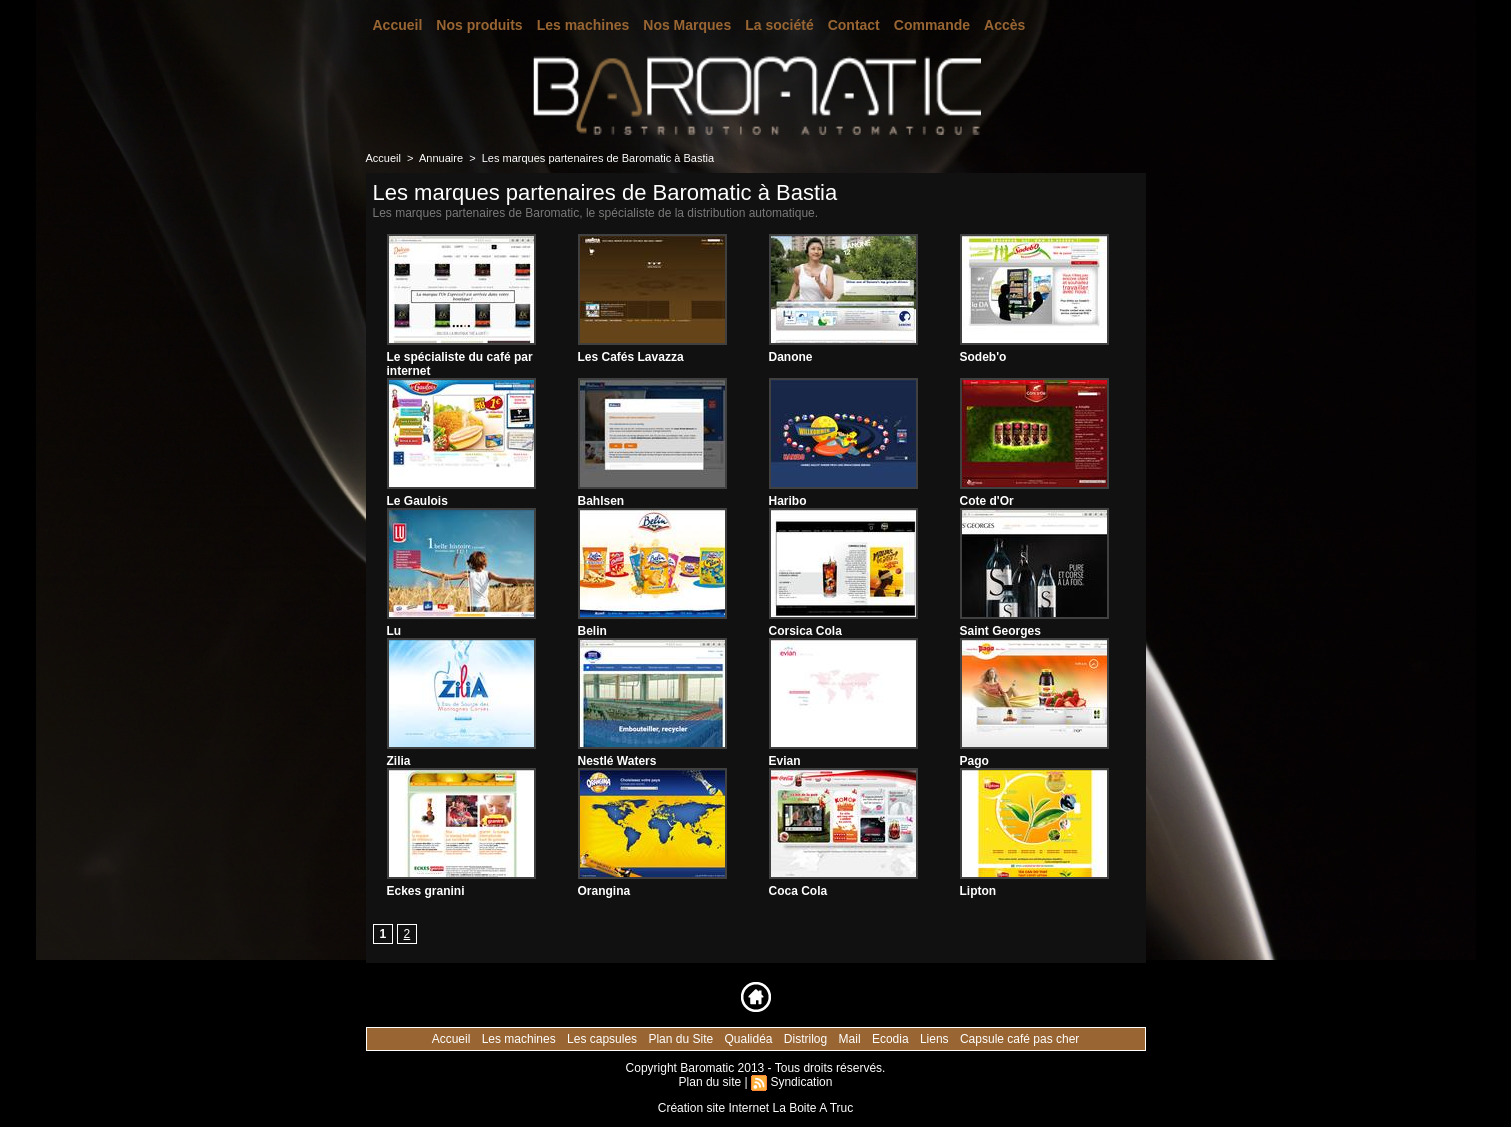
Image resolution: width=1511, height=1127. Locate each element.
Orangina (604, 891)
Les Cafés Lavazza (631, 357)
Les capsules (603, 1039)
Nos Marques (687, 25)
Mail (851, 1039)
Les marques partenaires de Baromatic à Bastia (598, 158)
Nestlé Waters (617, 761)
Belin (592, 631)
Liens (936, 1039)
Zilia (399, 761)
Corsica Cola (805, 631)
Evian (785, 761)
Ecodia (892, 1039)
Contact (854, 25)
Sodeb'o (983, 357)
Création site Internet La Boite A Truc (755, 1108)
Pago (974, 761)
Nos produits (479, 25)
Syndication (801, 1082)
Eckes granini (426, 891)
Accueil (398, 25)
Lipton (978, 891)
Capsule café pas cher (1019, 1039)
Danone (791, 357)
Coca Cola (798, 891)
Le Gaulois (417, 501)
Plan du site (710, 1082)
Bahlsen (601, 501)
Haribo (788, 501)
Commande (932, 25)
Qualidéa (749, 1039)
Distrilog (807, 1039)
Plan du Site (682, 1039)
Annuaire (441, 158)
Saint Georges (1000, 631)
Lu (394, 631)
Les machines (583, 25)
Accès (1004, 25)
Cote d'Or (987, 501)
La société (779, 25)
